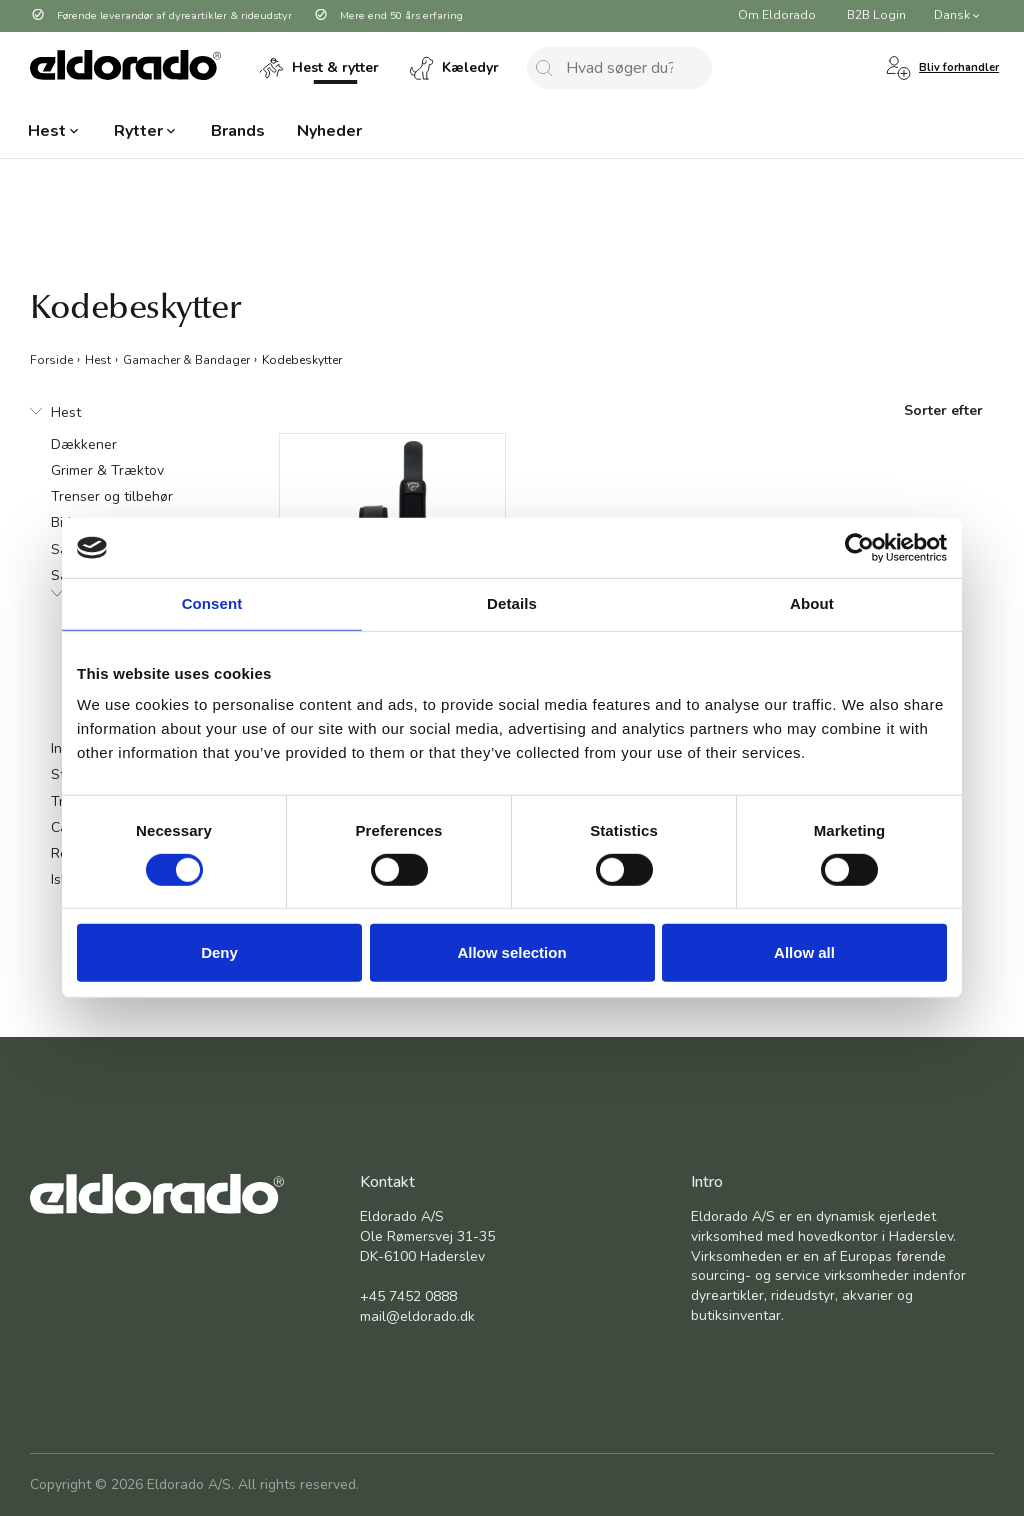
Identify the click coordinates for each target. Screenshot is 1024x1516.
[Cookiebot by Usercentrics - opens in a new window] (859, 548)
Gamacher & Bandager (186, 359)
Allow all (804, 952)
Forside (51, 359)
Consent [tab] (212, 603)
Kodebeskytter (302, 359)
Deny (219, 952)
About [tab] (812, 603)
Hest (98, 359)
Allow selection (511, 952)
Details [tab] (512, 603)
